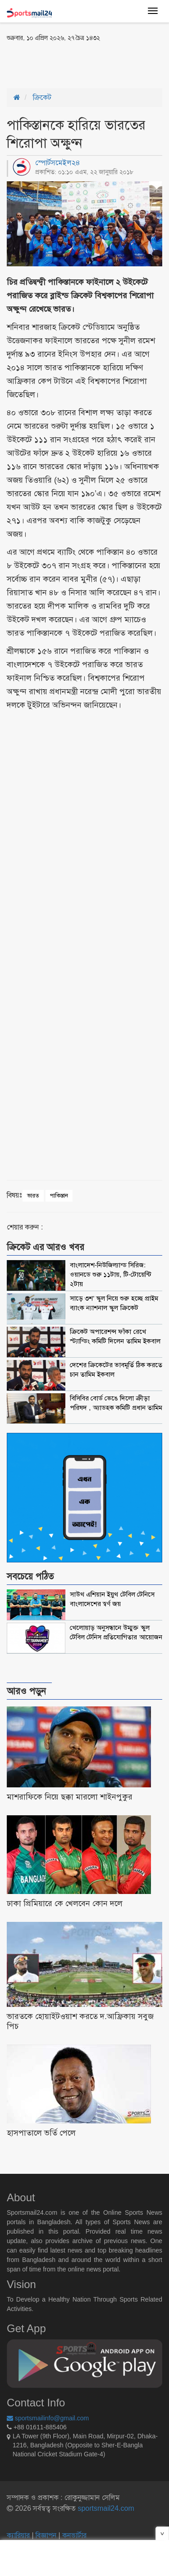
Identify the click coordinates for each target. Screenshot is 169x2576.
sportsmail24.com (105, 2508)
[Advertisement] (79, 64)
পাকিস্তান (59, 1195)
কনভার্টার (74, 2535)
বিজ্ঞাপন (46, 2535)
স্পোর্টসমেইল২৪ (57, 162)
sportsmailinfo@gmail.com (48, 2418)
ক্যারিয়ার (19, 2535)
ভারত (33, 1195)
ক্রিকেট (42, 97)
